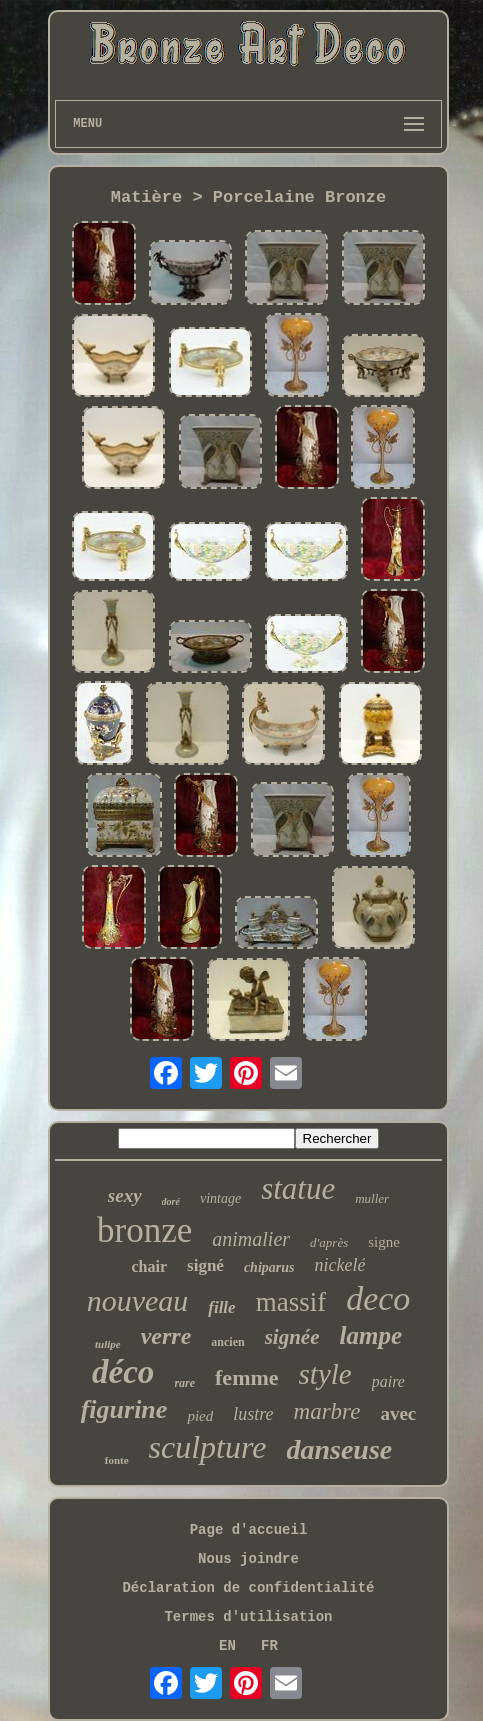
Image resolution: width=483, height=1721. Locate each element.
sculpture (208, 1447)
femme (247, 1377)
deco (378, 1298)
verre (166, 1336)
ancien (227, 1342)
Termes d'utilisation (248, 1617)
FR (269, 1646)
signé (205, 1265)
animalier (251, 1239)
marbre (327, 1411)
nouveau (138, 1300)
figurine (124, 1409)
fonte (117, 1460)
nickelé (339, 1265)
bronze (144, 1230)
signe (384, 1242)
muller (372, 1198)
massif (291, 1302)
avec (398, 1413)
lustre (253, 1414)
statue (298, 1188)
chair (150, 1266)
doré (171, 1201)
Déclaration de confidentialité (248, 1588)
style (325, 1374)
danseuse (339, 1449)
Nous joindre (248, 1559)
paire (388, 1381)
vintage (220, 1198)
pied (200, 1416)
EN (227, 1646)
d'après (329, 1242)
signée (292, 1337)
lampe (370, 1335)
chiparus (269, 1267)
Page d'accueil (249, 1530)
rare (184, 1383)
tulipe (108, 1344)
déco (123, 1372)
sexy (125, 1195)
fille (221, 1307)
